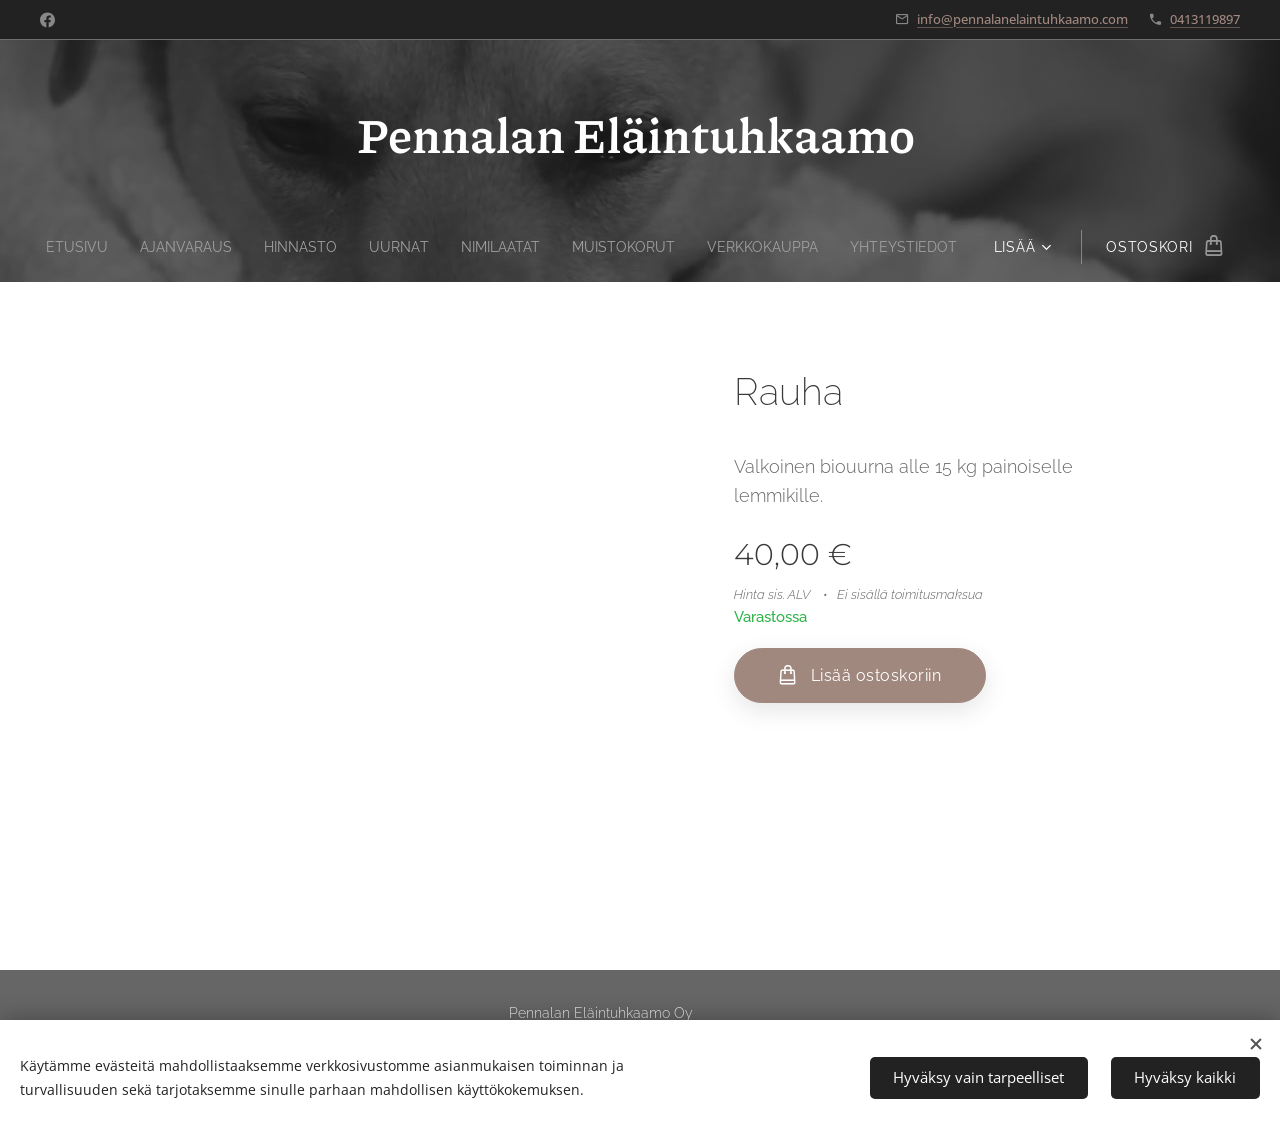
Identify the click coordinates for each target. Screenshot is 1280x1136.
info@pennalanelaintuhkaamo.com (1022, 19)
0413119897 (1205, 19)
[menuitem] (61, 247)
